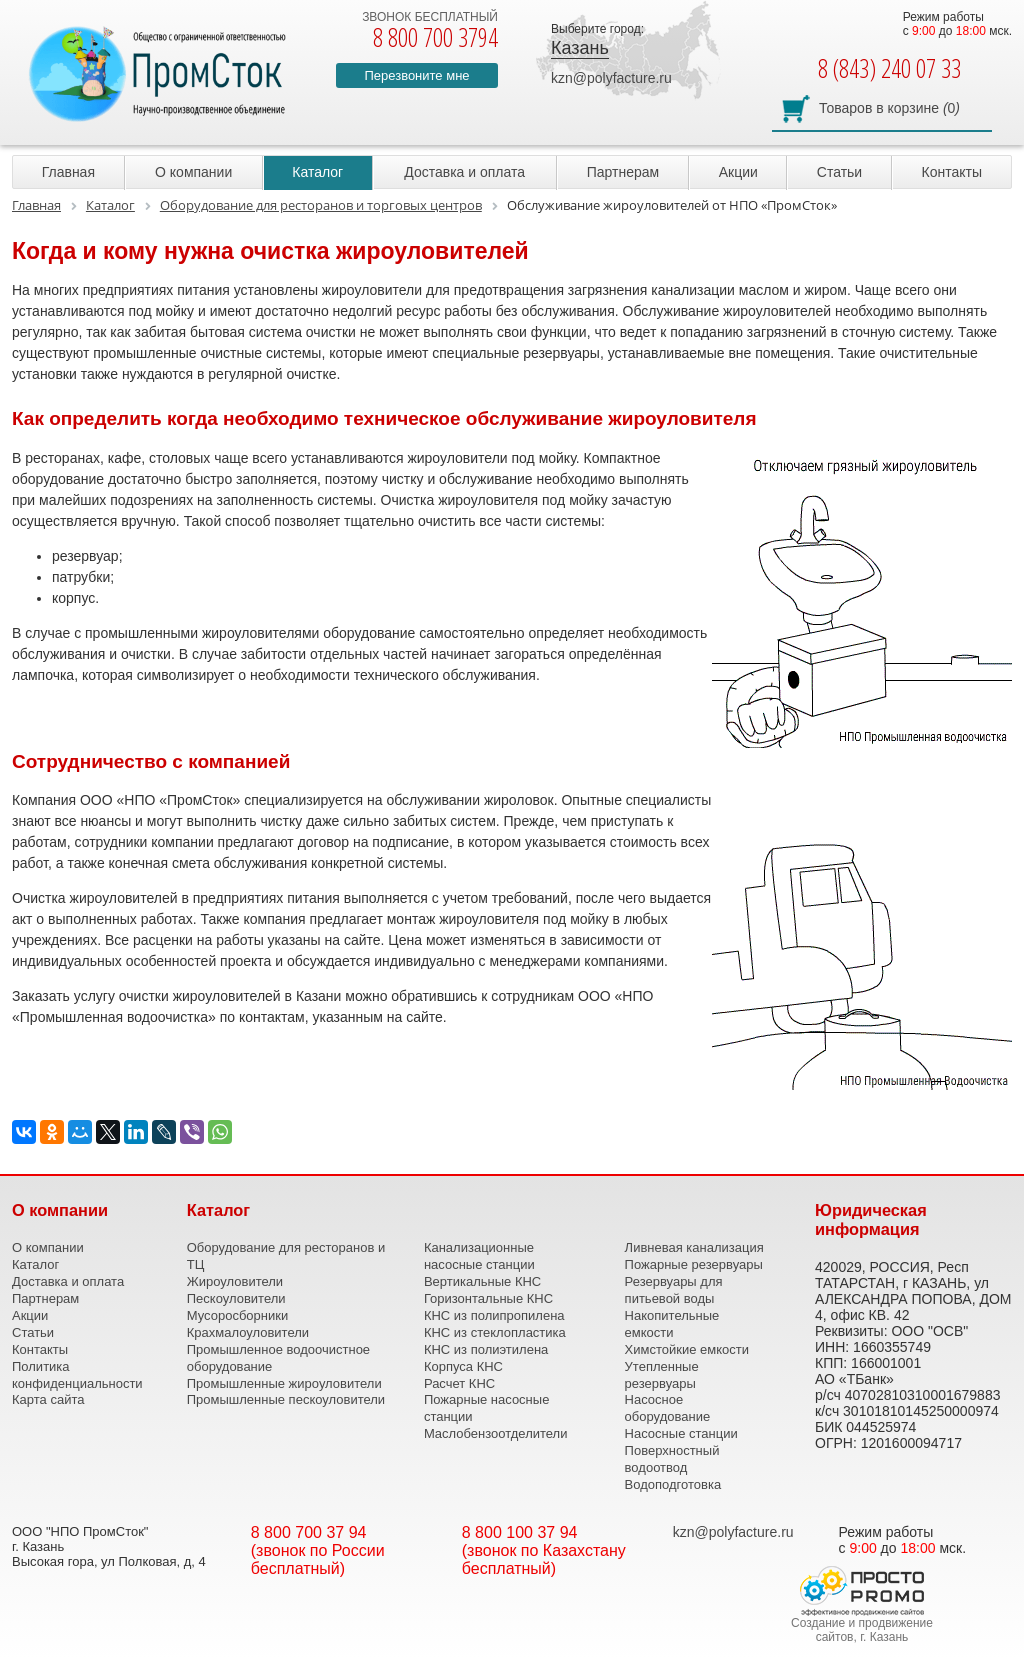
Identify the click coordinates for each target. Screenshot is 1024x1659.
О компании (193, 172)
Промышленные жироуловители (284, 1383)
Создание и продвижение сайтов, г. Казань (862, 1630)
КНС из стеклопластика (495, 1332)
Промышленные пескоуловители (286, 1399)
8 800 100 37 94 (520, 1532)
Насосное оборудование (668, 1408)
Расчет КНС (459, 1383)
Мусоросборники (237, 1315)
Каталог (317, 172)
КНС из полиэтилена (486, 1349)
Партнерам (623, 172)
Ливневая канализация (694, 1247)
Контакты (952, 172)
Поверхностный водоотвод (672, 1459)
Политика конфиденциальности (77, 1375)
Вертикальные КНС (482, 1281)
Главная (68, 172)
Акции (738, 172)
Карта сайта (48, 1399)
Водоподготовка (673, 1484)
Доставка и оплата (464, 172)
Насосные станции (681, 1433)
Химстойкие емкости (687, 1349)
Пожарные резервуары (694, 1264)
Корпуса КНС (463, 1366)
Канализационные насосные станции (479, 1256)
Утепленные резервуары (662, 1375)
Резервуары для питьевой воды (674, 1290)
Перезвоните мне (416, 75)
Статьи (839, 172)
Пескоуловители (236, 1298)
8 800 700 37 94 (309, 1532)
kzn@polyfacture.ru (611, 78)
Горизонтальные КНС (488, 1298)
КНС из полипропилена (494, 1315)
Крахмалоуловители (248, 1332)
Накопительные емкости (672, 1324)
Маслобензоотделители (496, 1433)
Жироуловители (235, 1281)
